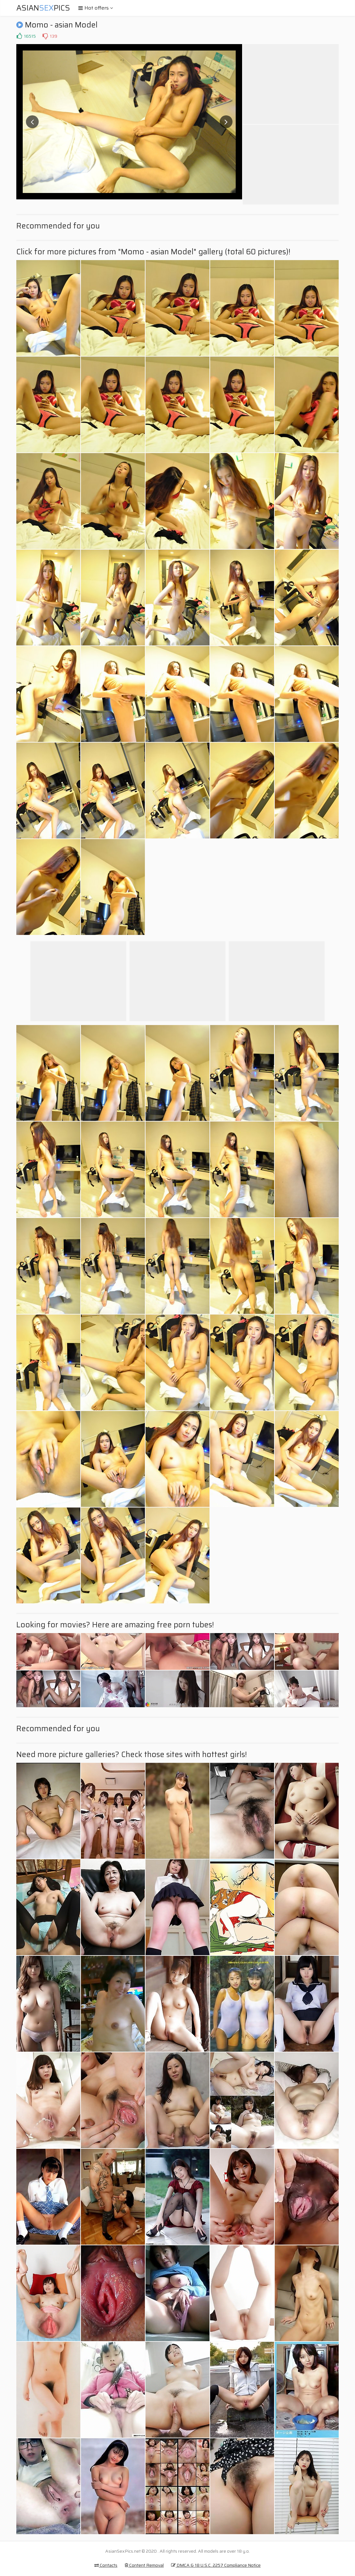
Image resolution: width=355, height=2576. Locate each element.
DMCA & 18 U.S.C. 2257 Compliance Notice (216, 2565)
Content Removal (144, 2565)
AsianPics (43, 8)
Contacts (105, 2565)
